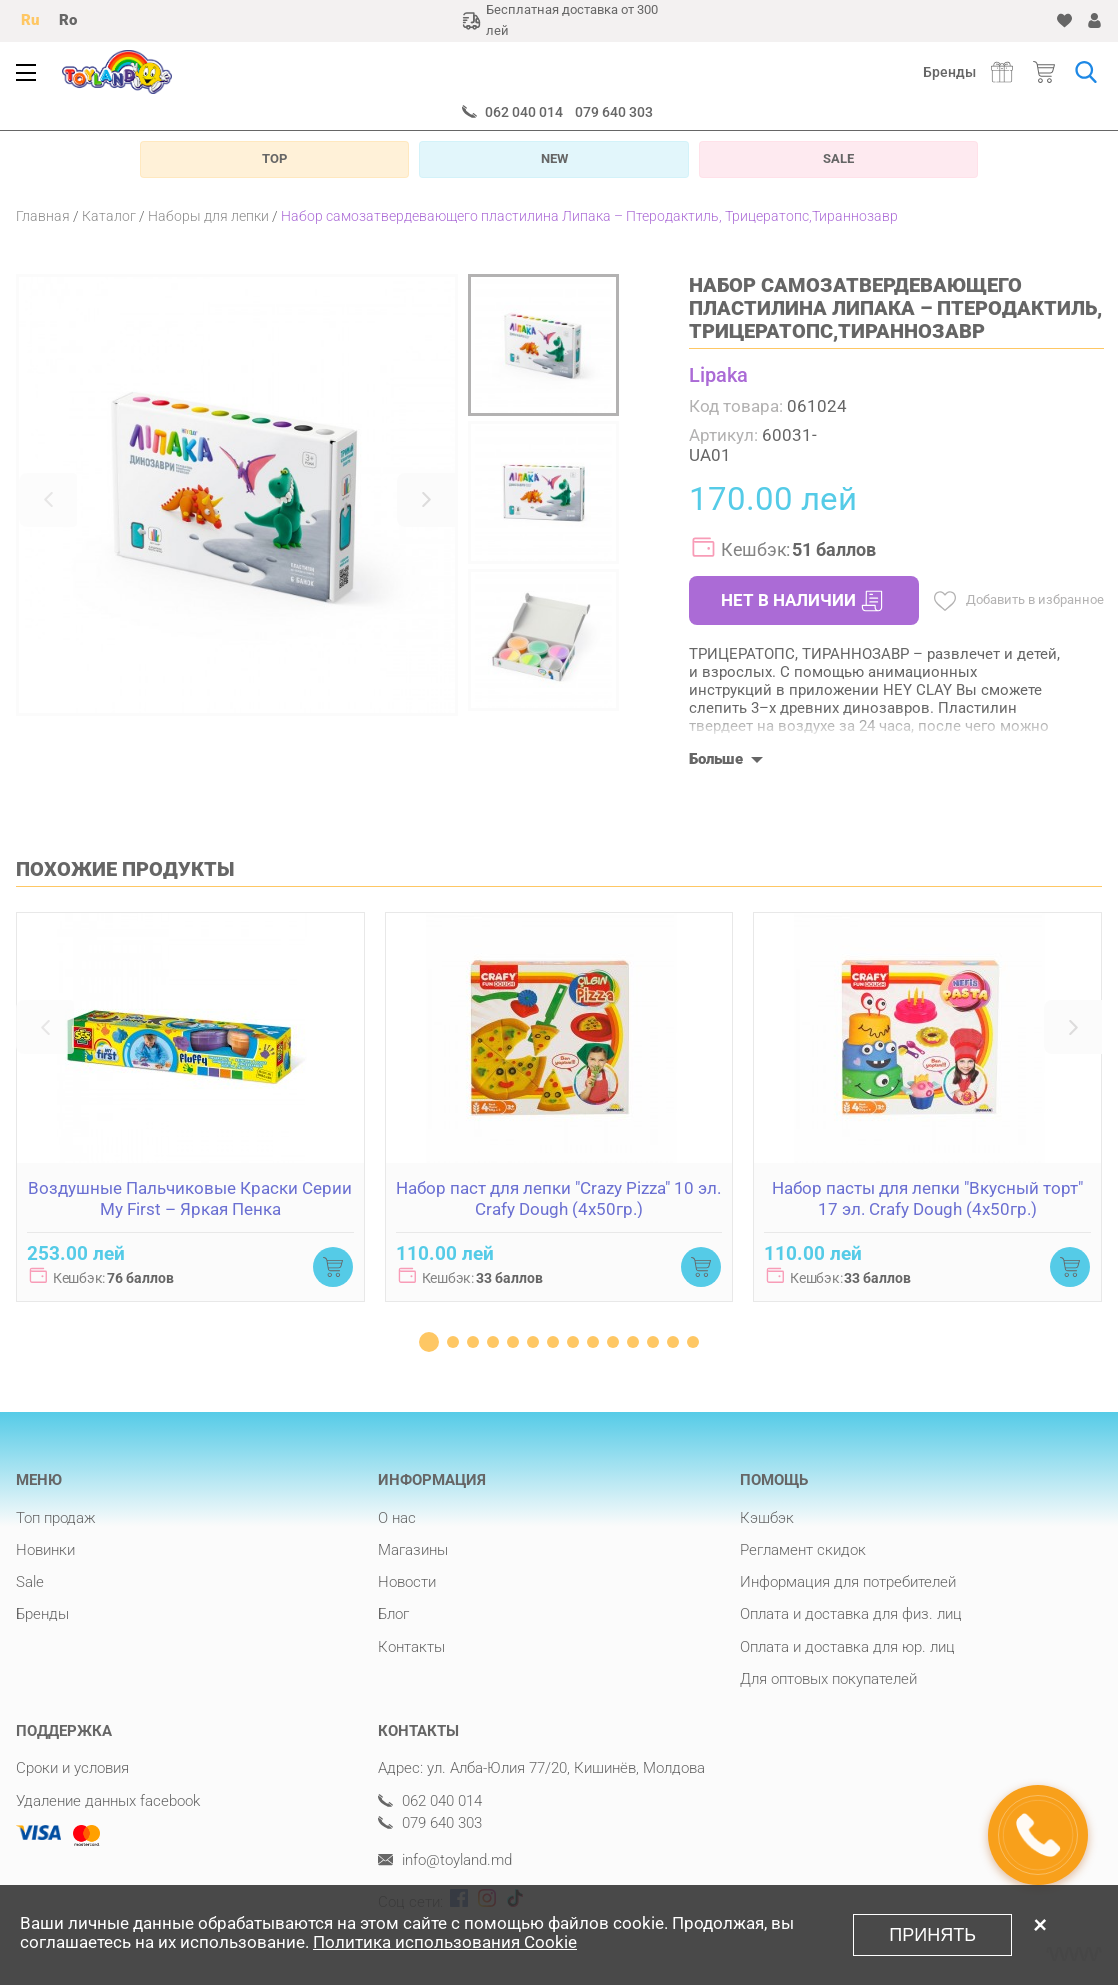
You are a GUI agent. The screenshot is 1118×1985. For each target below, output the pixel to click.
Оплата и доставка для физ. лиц (851, 1614)
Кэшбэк (767, 1518)
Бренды (949, 72)
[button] (48, 500)
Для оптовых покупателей (828, 1679)
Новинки (45, 1550)
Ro (68, 20)
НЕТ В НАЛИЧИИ (802, 601)
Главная (43, 216)
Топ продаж (56, 1518)
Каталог (109, 216)
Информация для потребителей (848, 1582)
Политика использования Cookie (445, 1942)
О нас (397, 1518)
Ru (30, 20)
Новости (407, 1582)
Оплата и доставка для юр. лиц (847, 1647)
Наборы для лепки (208, 216)
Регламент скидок (803, 1550)
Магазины (413, 1550)
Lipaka (718, 375)
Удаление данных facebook (108, 1801)
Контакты (411, 1647)
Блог (393, 1614)
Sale (30, 1582)
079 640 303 (614, 112)
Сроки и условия (72, 1768)
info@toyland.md (445, 1860)
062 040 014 (524, 112)
